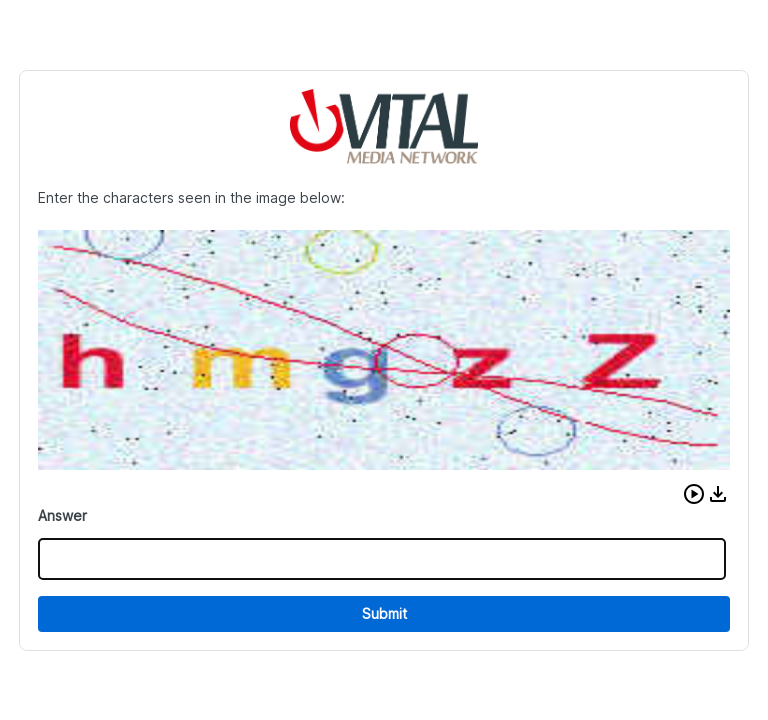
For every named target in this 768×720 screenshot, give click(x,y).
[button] (694, 494)
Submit (384, 613)
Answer (62, 515)
